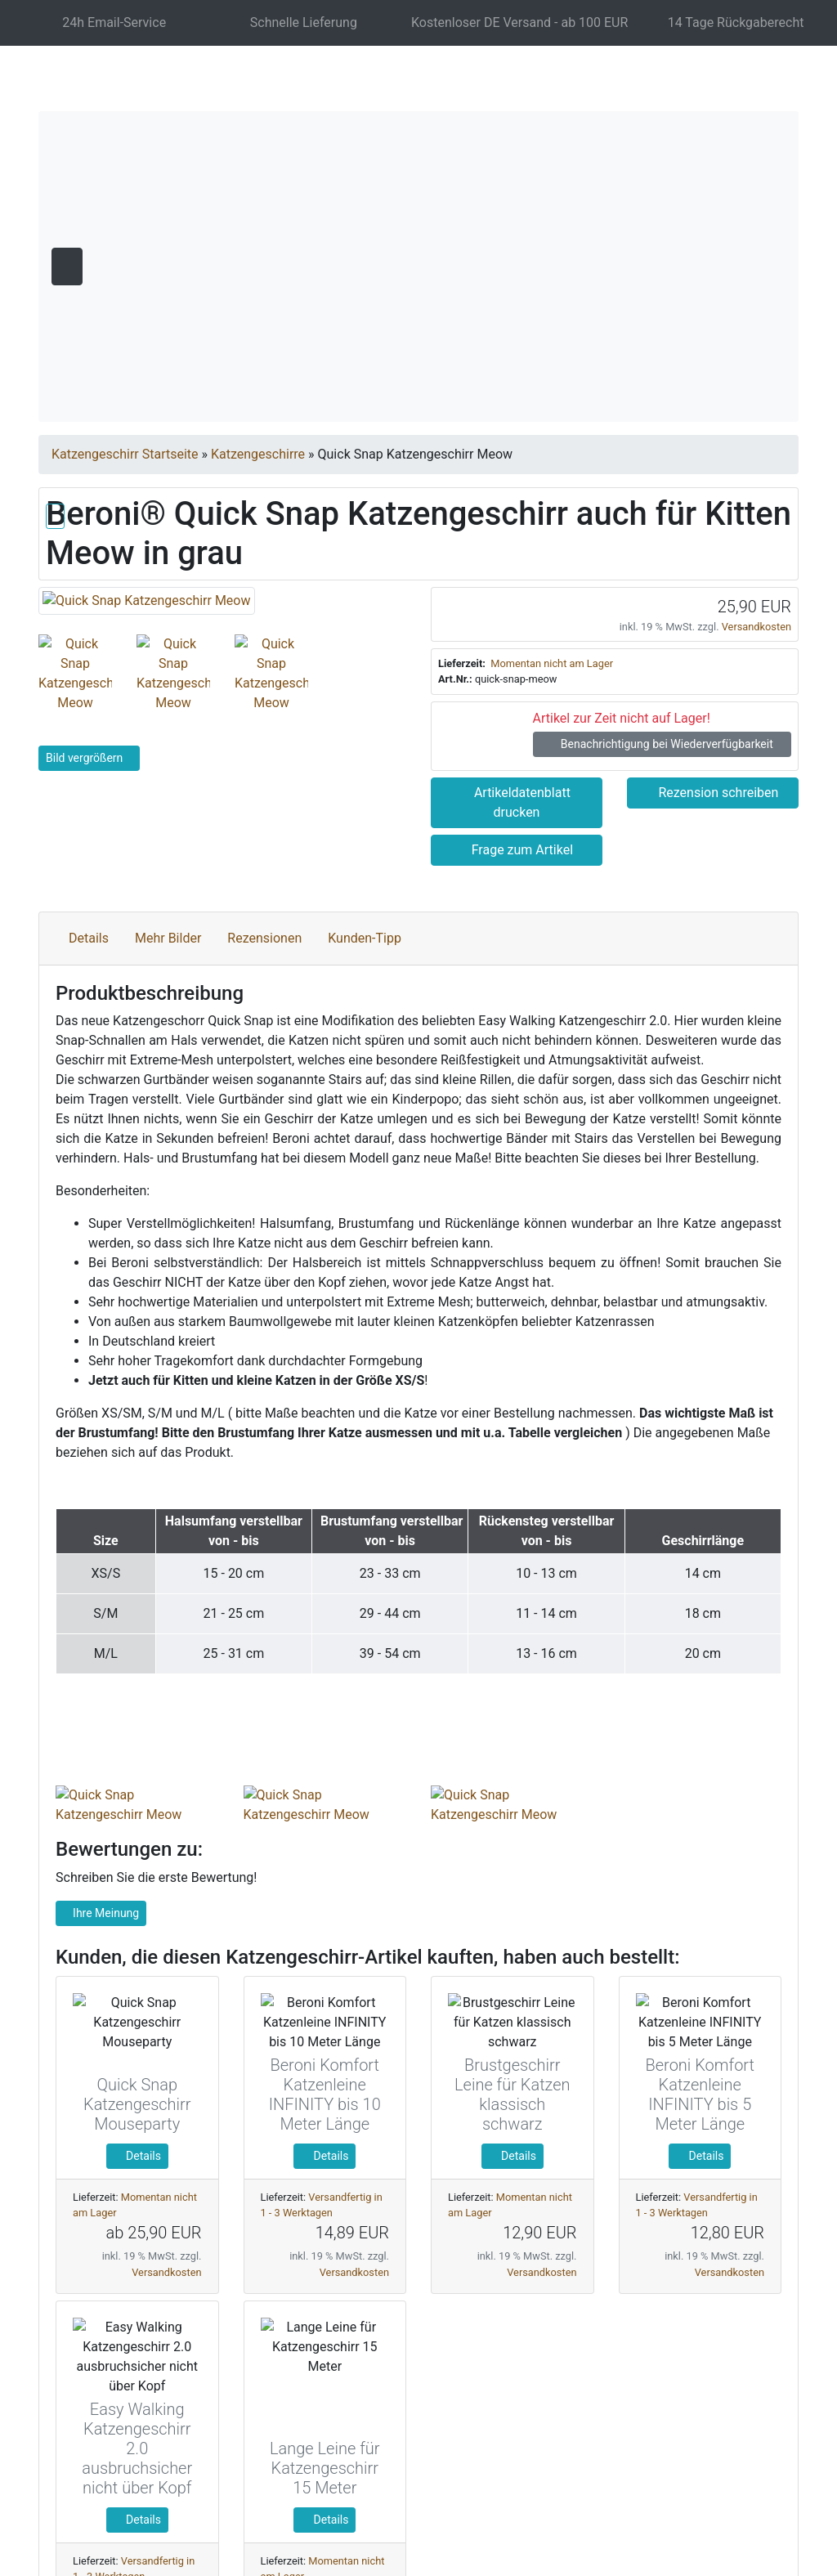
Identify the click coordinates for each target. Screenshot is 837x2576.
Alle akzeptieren (637, 2343)
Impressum (680, 2500)
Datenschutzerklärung (572, 2500)
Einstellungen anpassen (636, 2424)
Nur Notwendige (637, 2386)
